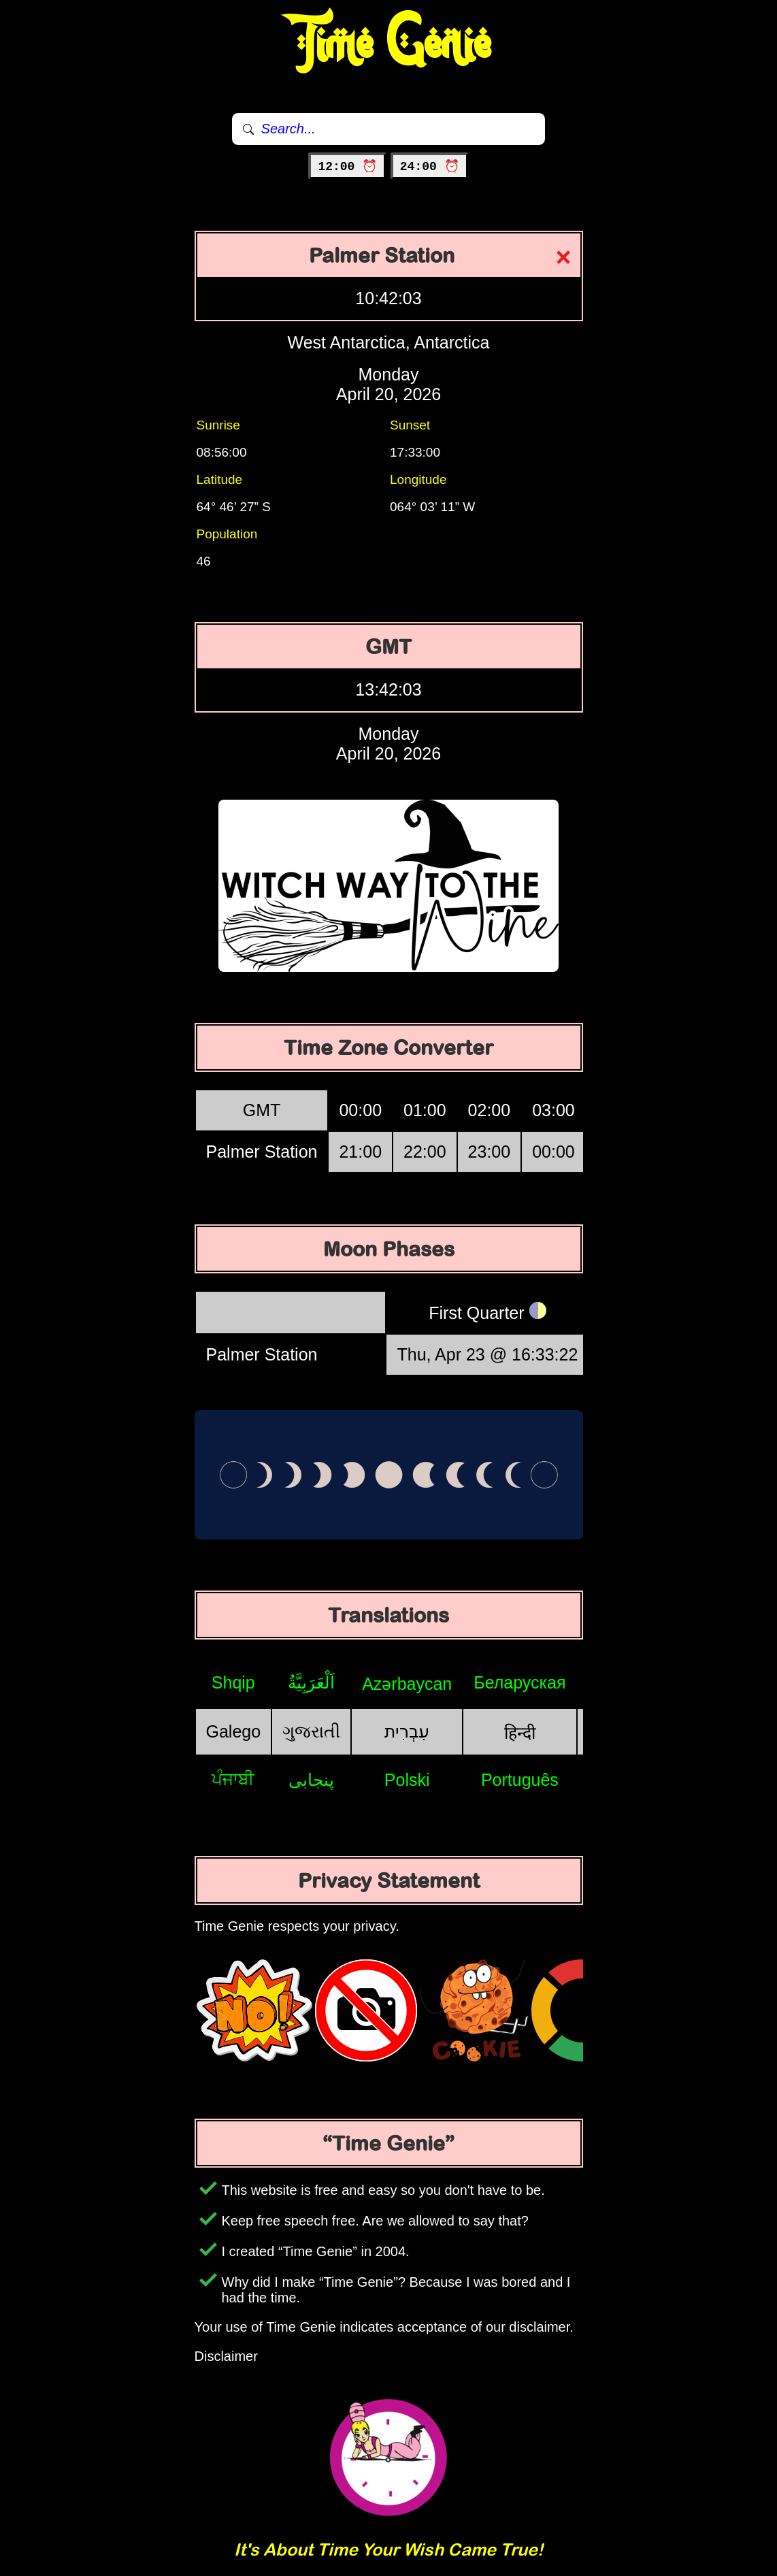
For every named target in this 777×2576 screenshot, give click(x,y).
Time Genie (389, 44)
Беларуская (519, 1682)
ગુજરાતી (311, 1731)
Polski (407, 1779)
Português (520, 1779)
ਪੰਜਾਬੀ (233, 1779)
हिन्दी (519, 1732)
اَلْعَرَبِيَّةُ (311, 1682)
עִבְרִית (406, 1731)
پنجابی (311, 1779)
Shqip (233, 1682)
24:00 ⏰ (429, 167)
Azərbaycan (407, 1683)
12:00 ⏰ (347, 167)
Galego (233, 1731)
